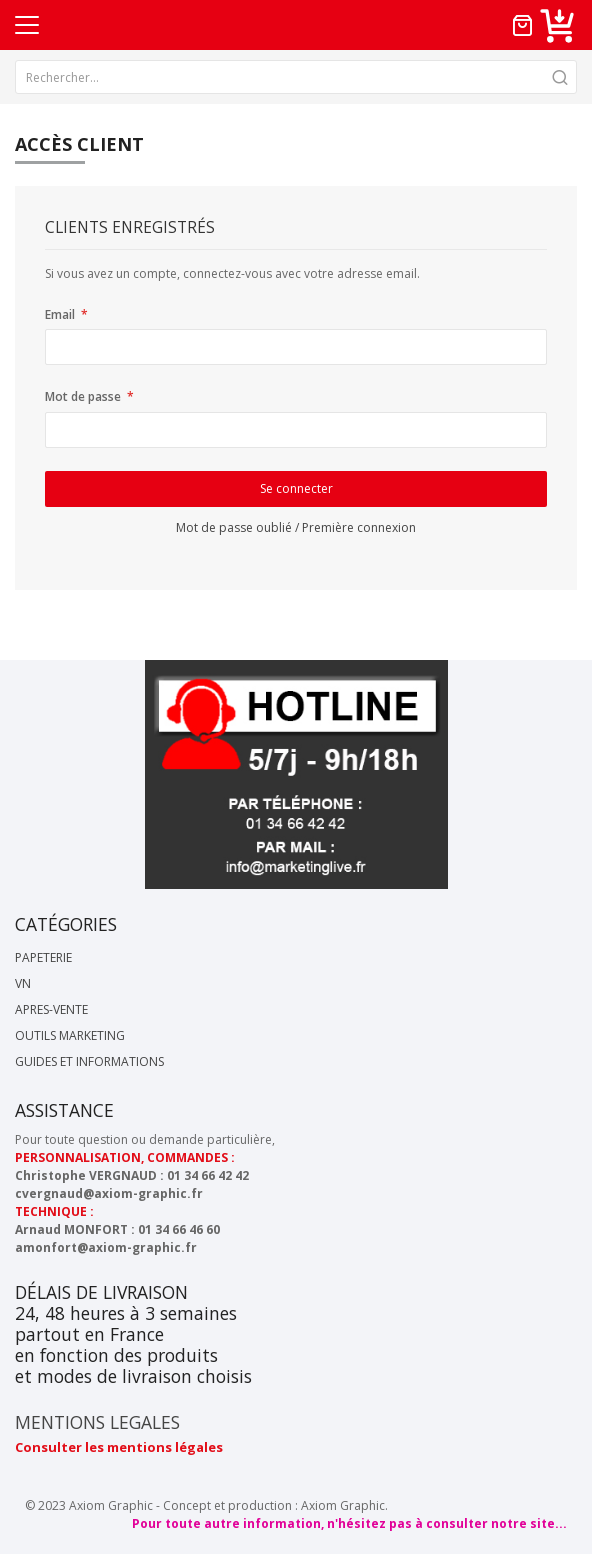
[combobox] (296, 77)
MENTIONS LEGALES (97, 1422)
